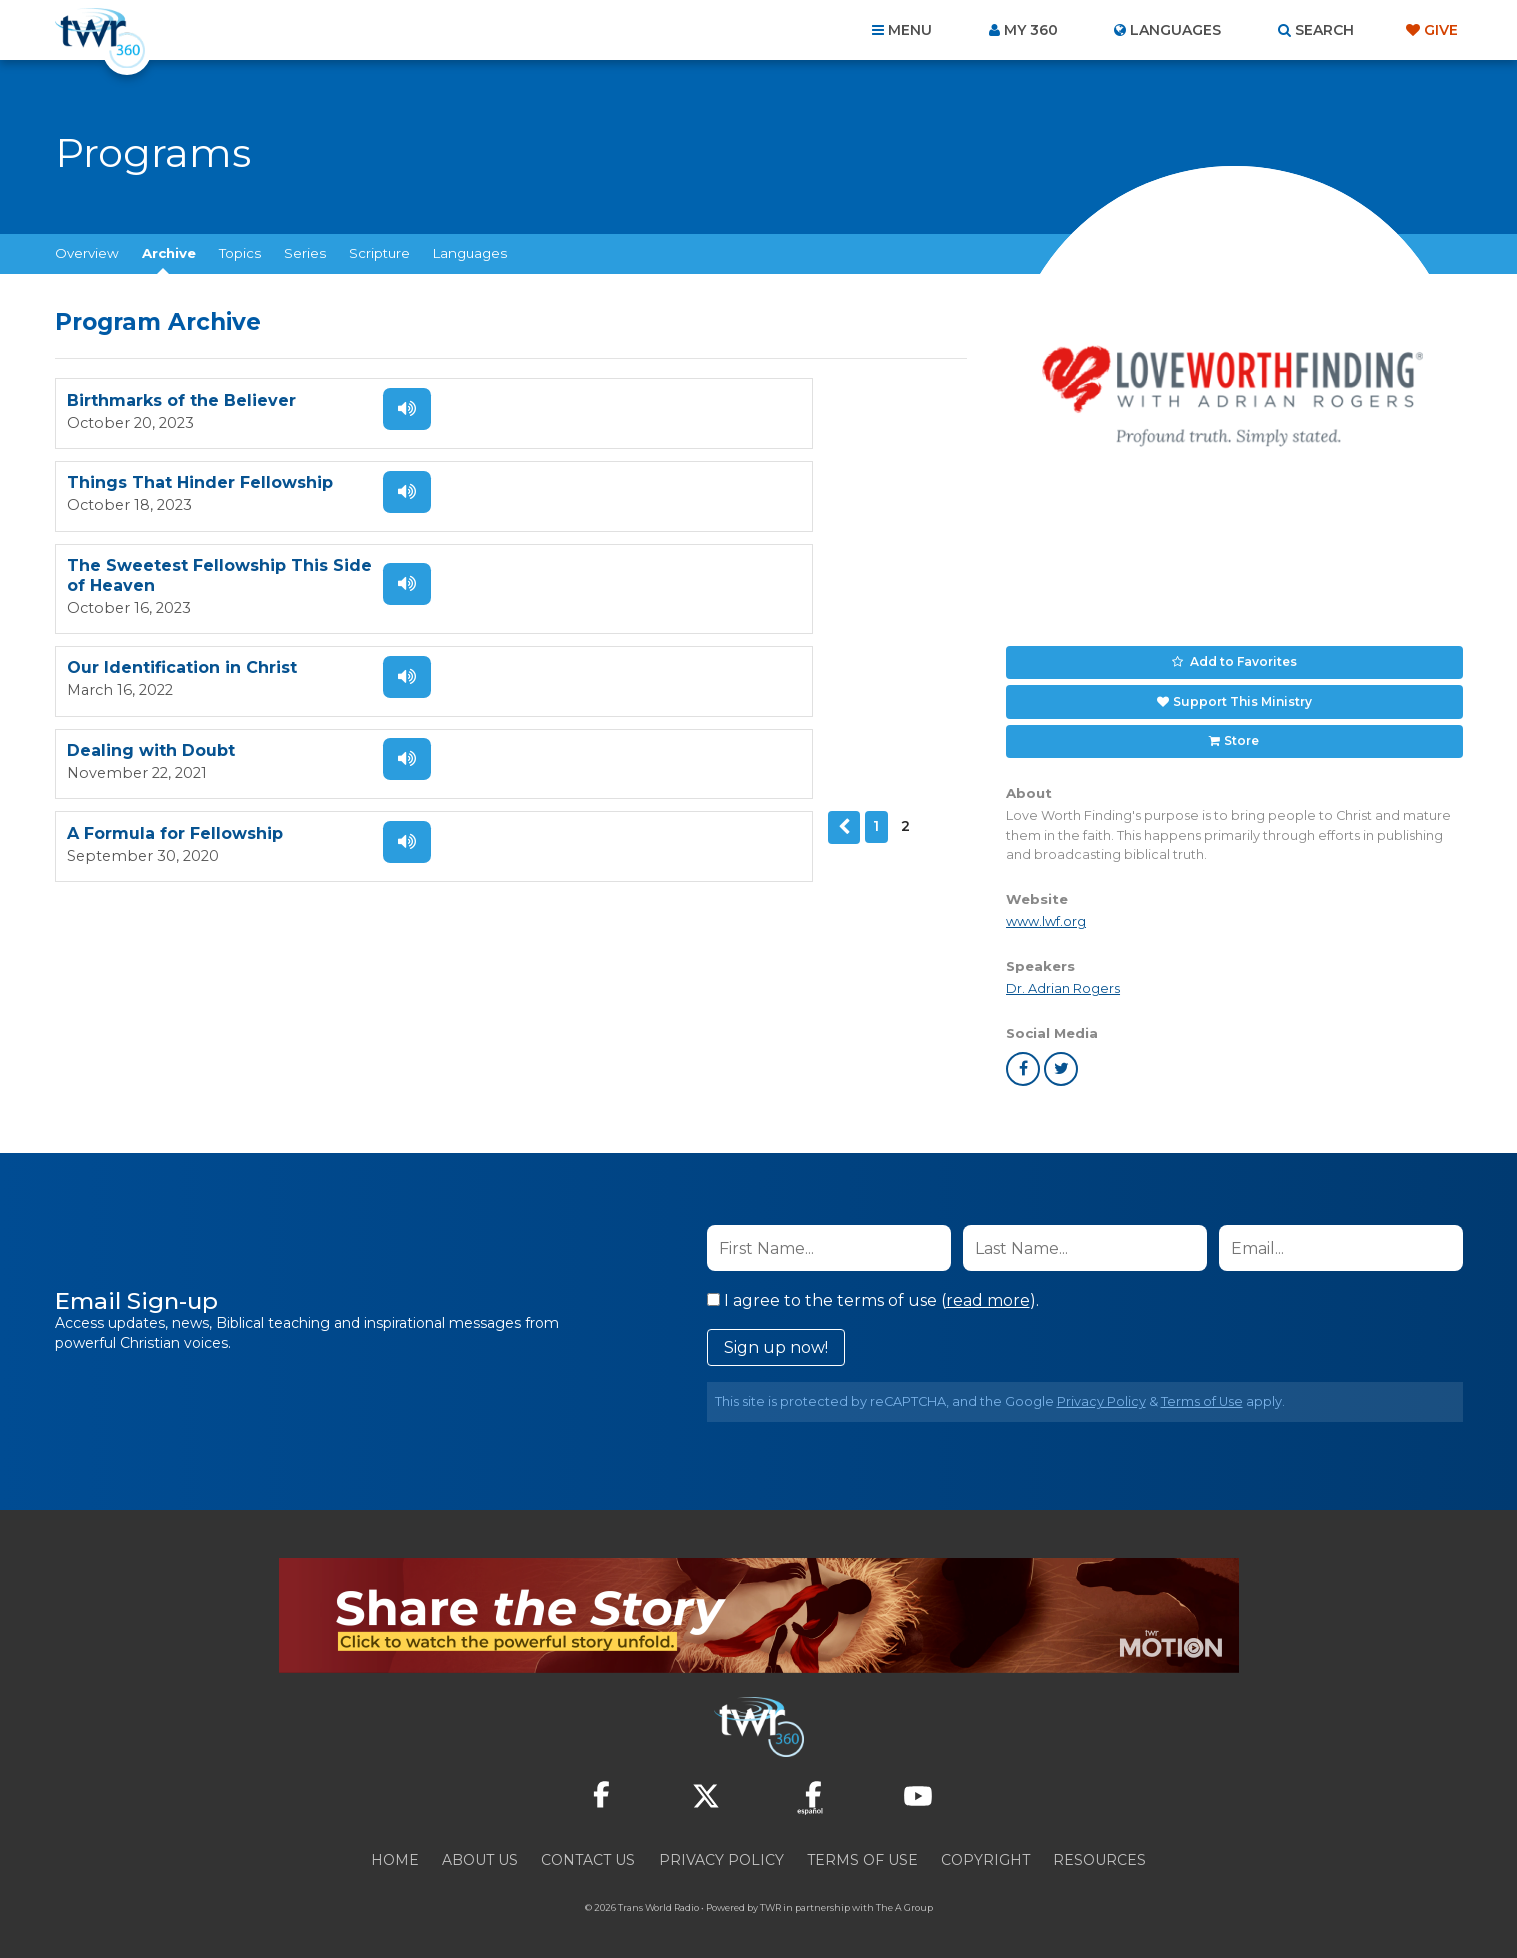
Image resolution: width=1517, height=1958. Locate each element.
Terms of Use (1202, 1391)
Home (395, 1850)
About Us (480, 1850)
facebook (1023, 1059)
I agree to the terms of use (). (873, 1290)
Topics (240, 253)
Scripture (379, 253)
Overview (87, 253)
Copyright (985, 1850)
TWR (770, 1897)
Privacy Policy (1101, 1391)
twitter (1061, 1059)
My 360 (1031, 30)
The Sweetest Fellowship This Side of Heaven (197, 492)
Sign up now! (776, 1337)
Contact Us (588, 1850)
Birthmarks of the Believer (181, 401)
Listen (383, 409)
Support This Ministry (1241, 696)
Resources (1099, 1850)
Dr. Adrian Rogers (1063, 978)
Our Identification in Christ (644, 492)
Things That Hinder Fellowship (662, 401)
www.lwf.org (1046, 910)
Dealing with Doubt (151, 584)
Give (1441, 30)
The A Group (904, 1897)
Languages (470, 253)
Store (1241, 732)
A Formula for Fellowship (637, 584)
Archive (169, 253)
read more (988, 1290)
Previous (72, 659)
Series (305, 253)
